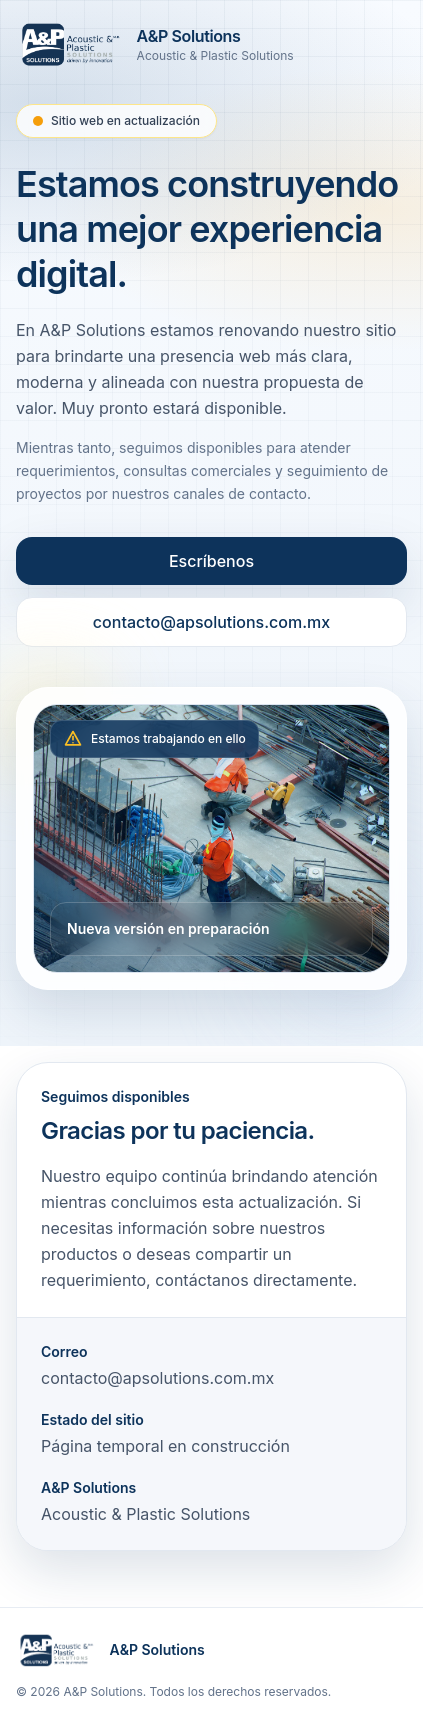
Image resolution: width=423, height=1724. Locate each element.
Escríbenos (211, 561)
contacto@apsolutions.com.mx (211, 622)
